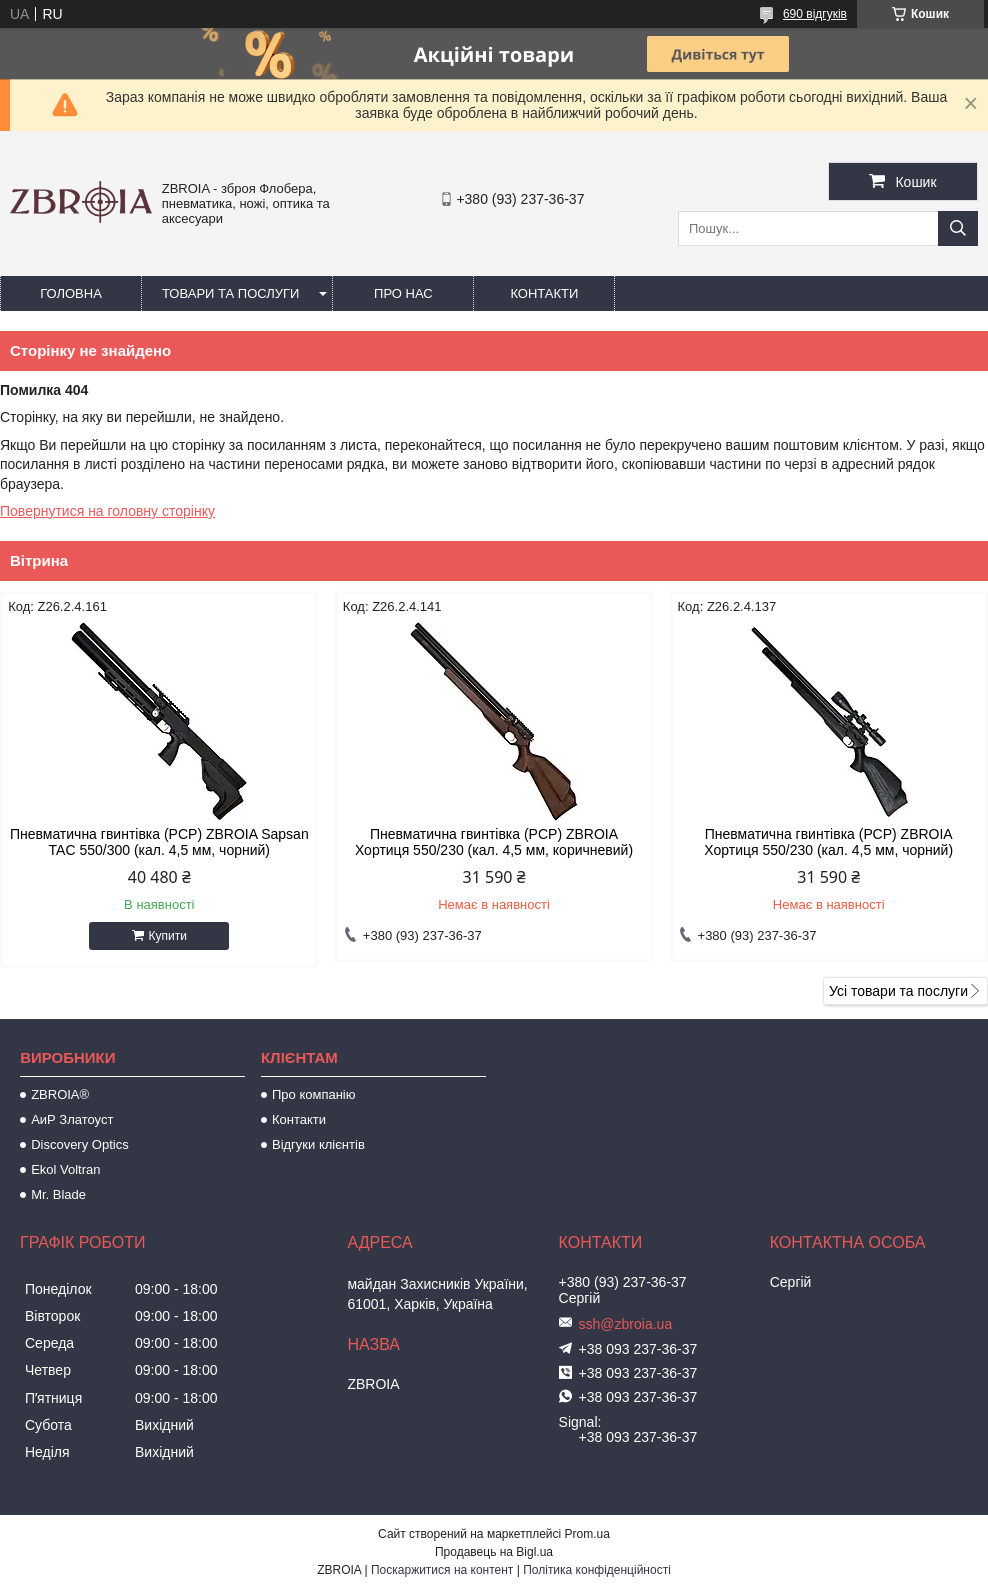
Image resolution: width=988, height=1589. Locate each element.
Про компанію (314, 1094)
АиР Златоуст (72, 1119)
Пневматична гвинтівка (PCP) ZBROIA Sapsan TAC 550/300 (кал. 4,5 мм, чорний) (159, 842)
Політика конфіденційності (597, 1570)
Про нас (403, 293)
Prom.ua (587, 1534)
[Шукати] (958, 228)
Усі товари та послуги (898, 991)
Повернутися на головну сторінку (107, 511)
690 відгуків (815, 14)
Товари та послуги (230, 293)
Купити (168, 936)
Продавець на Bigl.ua (494, 1552)
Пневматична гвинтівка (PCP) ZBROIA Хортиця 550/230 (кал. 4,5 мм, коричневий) (494, 842)
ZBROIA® (60, 1094)
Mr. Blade (58, 1194)
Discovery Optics (80, 1144)
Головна (71, 293)
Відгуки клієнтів (318, 1144)
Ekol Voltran (65, 1169)
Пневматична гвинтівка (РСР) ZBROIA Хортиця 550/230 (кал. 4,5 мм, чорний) (828, 842)
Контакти (544, 293)
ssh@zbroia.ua (626, 1324)
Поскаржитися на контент (442, 1570)
